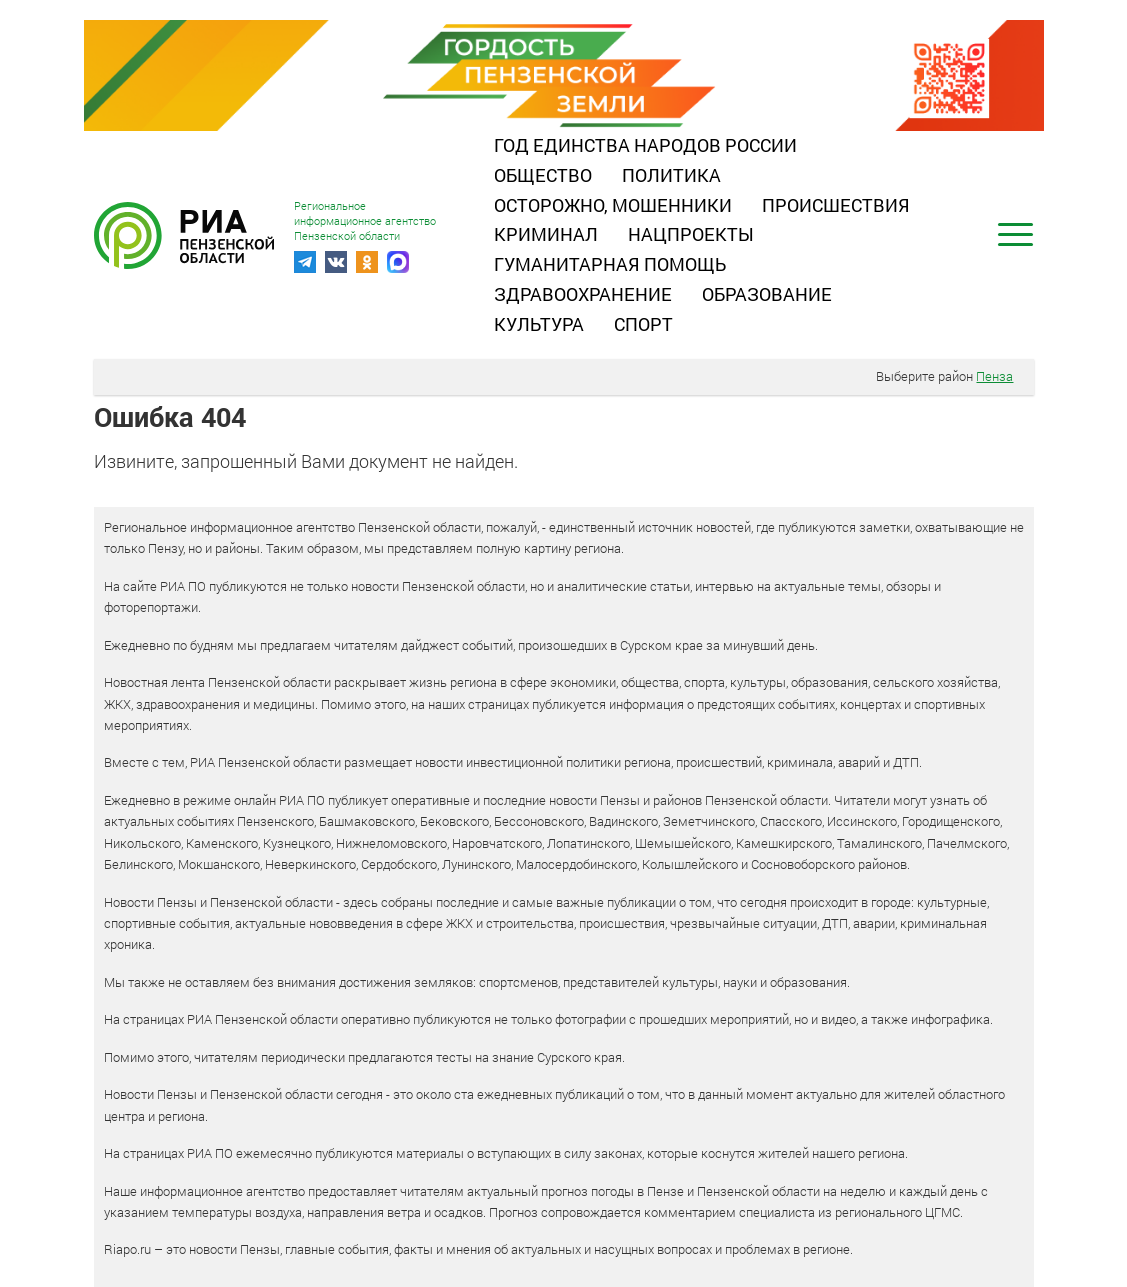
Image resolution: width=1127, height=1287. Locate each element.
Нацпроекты (691, 234)
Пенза (994, 376)
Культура (539, 324)
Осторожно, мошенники (613, 205)
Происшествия (836, 205)
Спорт (643, 324)
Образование (767, 294)
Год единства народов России (645, 145)
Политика (671, 175)
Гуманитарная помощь (610, 264)
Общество (543, 175)
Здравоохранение (583, 294)
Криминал (546, 234)
